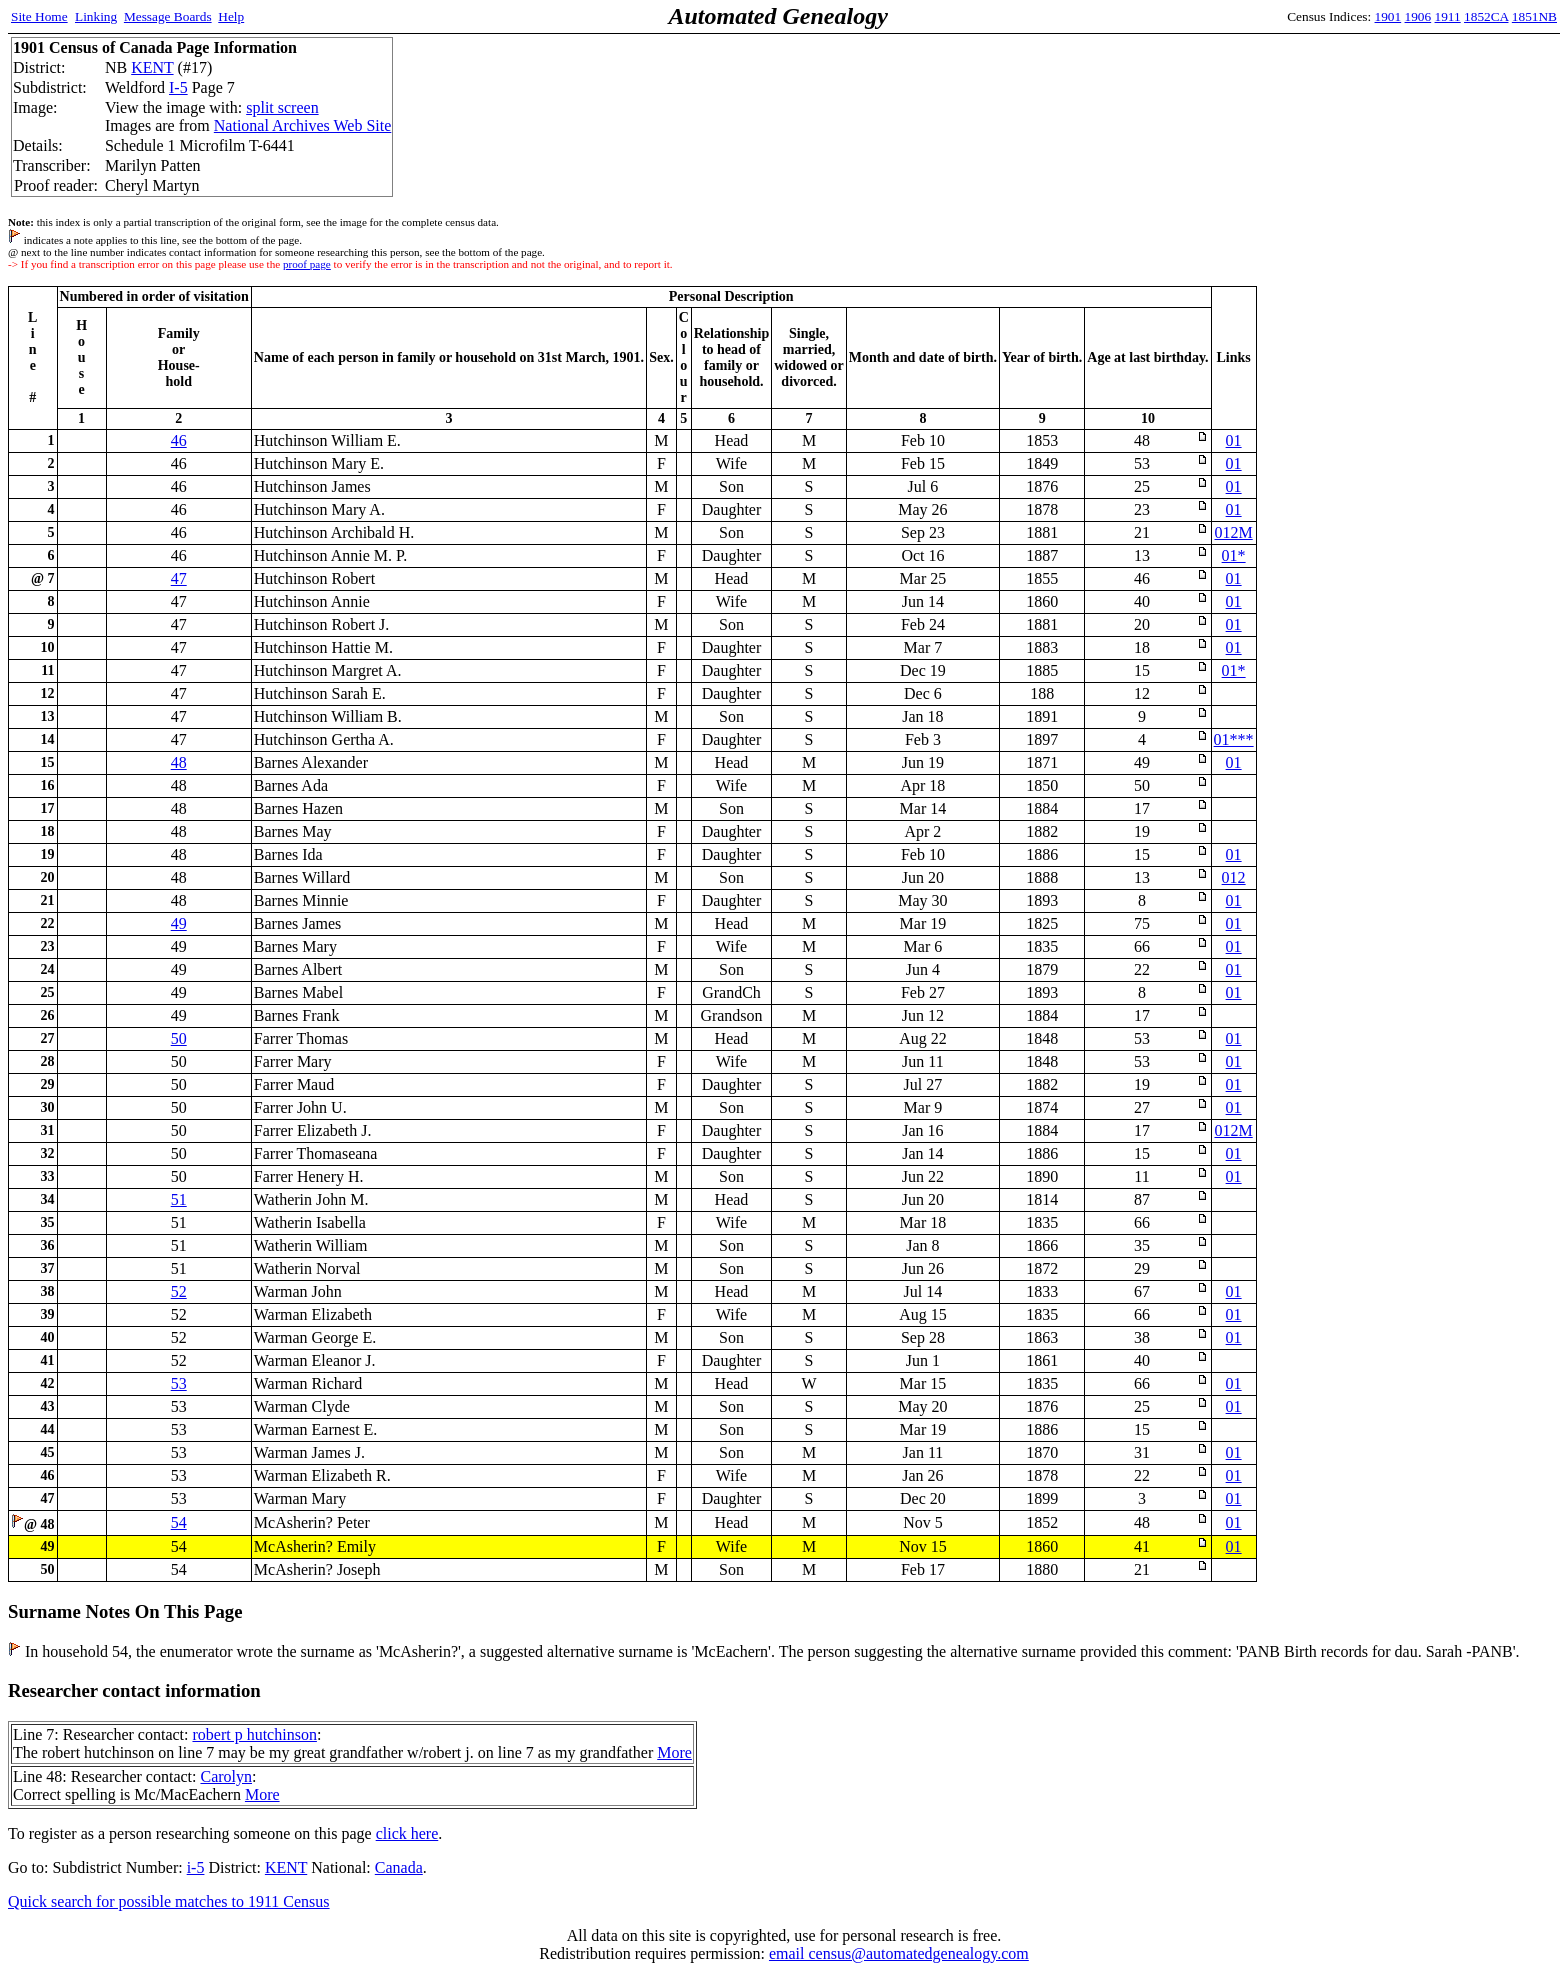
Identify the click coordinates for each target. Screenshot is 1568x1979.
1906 (1418, 16)
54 (179, 1522)
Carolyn (226, 1776)
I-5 (178, 87)
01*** (1234, 739)
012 (1234, 877)
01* (1234, 555)
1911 (1448, 16)
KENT (152, 67)
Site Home (39, 16)
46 (179, 440)
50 (179, 1038)
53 (179, 1383)
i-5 (196, 1867)
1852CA (1486, 16)
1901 (1388, 16)
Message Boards (168, 16)
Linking (96, 16)
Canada (399, 1867)
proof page (307, 264)
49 (179, 923)
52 (179, 1291)
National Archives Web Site (303, 125)
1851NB (1534, 16)
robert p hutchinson (254, 1734)
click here (407, 1833)
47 (179, 578)
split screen (282, 107)
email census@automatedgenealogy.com (899, 1953)
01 (1234, 440)
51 (179, 1199)
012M (1233, 532)
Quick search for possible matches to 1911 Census (169, 1901)
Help (231, 16)
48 (179, 762)
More (674, 1752)
